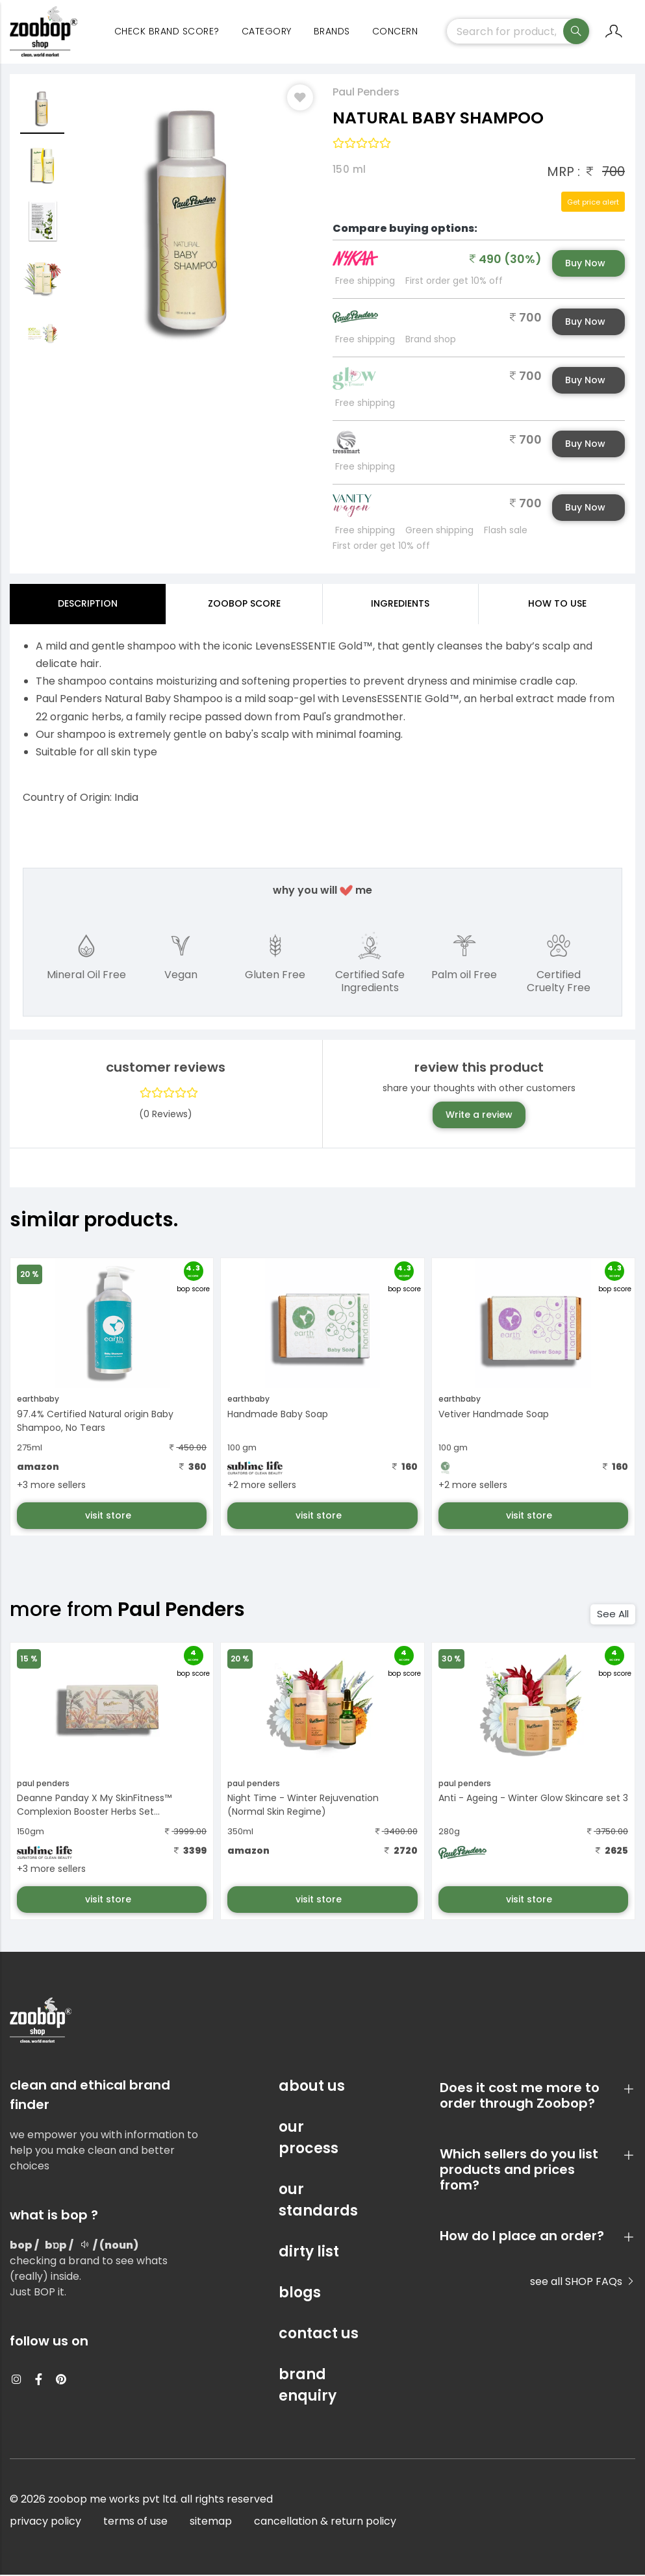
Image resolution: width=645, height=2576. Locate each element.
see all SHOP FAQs (582, 2282)
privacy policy (45, 2522)
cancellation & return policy (325, 2522)
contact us (319, 2335)
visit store (109, 1516)
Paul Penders (366, 93)
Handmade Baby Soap (277, 1415)
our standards (318, 2201)
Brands (332, 32)
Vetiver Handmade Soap (493, 1415)
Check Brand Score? (167, 32)
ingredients (400, 604)
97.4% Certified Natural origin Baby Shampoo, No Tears (95, 1422)
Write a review (479, 1115)
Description (88, 604)
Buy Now (585, 264)
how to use (557, 604)
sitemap (211, 2522)
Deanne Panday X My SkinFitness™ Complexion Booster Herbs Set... (94, 1806)
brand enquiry (307, 2386)
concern (395, 32)
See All (613, 1616)
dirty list (309, 2253)
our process (308, 2139)
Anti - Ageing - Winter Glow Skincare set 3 (533, 1799)
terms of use (135, 2522)
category (267, 32)
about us (312, 2087)
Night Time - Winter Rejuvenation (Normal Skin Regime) (303, 1806)
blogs (300, 2294)
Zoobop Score (244, 604)
